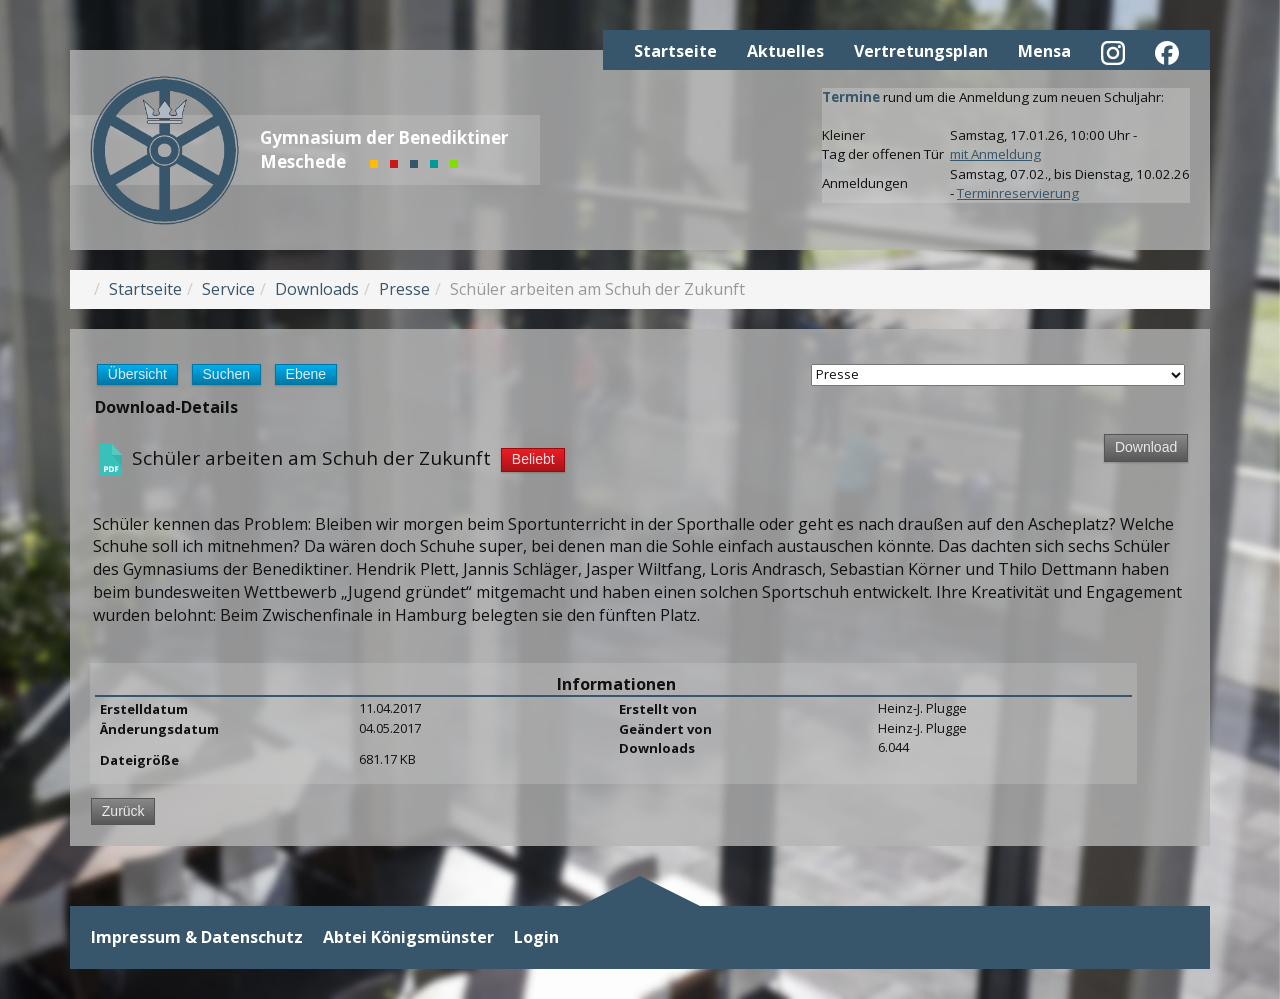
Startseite (675, 51)
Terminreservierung (1018, 193)
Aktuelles (785, 51)
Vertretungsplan (921, 51)
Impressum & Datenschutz (197, 937)
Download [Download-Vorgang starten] (1146, 447)
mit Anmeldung (995, 154)
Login (536, 937)
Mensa (1044, 51)
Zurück (123, 811)
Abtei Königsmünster (408, 937)
